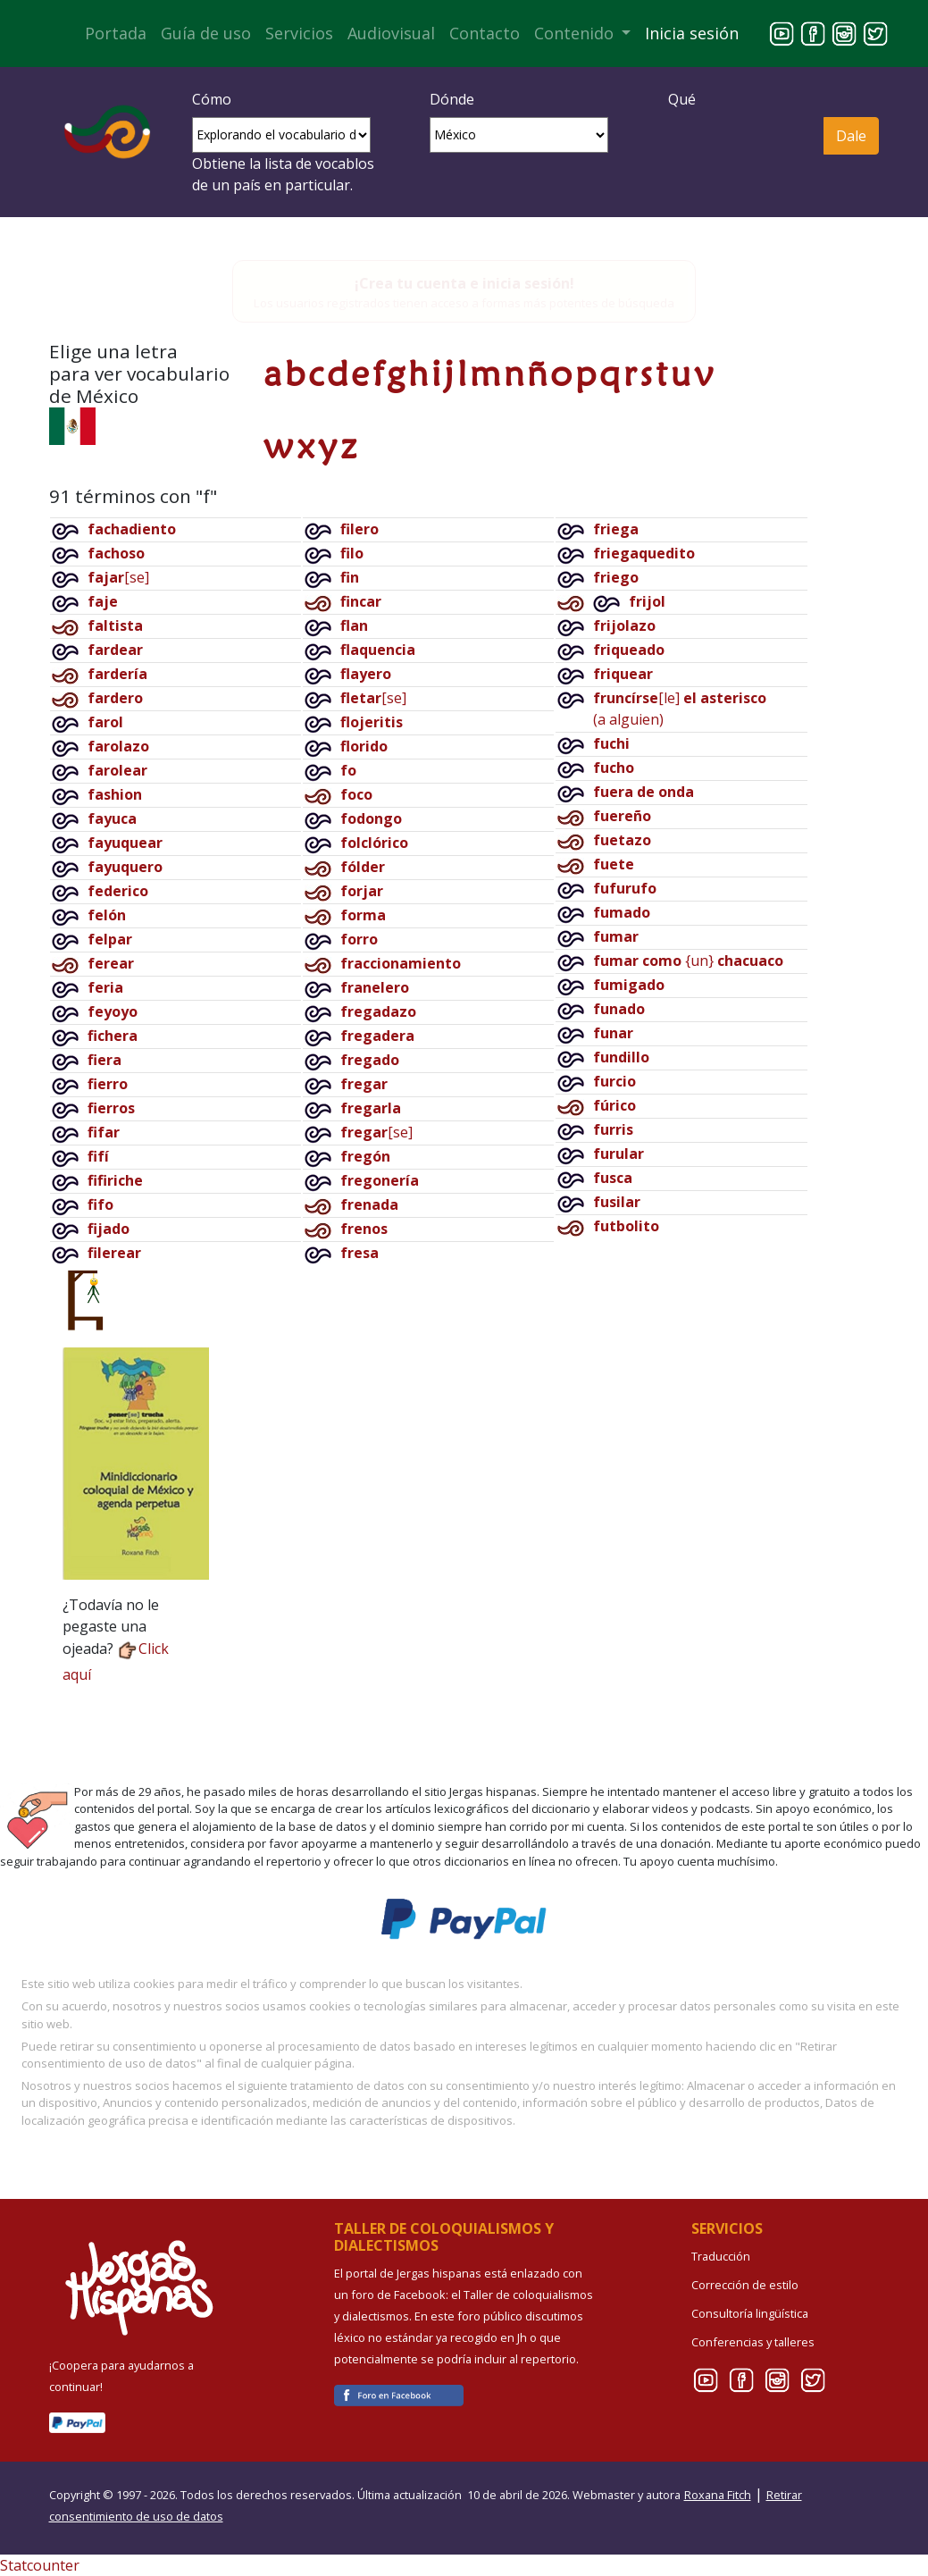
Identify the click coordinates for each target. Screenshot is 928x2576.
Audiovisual (391, 33)
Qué (682, 99)
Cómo (211, 99)
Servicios (299, 33)
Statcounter (39, 2565)
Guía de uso (206, 33)
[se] (118, 577)
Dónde (452, 99)
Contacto (484, 33)
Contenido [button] (576, 33)
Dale (851, 136)
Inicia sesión (692, 33)
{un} (688, 960)
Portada (115, 33)
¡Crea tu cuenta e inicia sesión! (464, 283)
